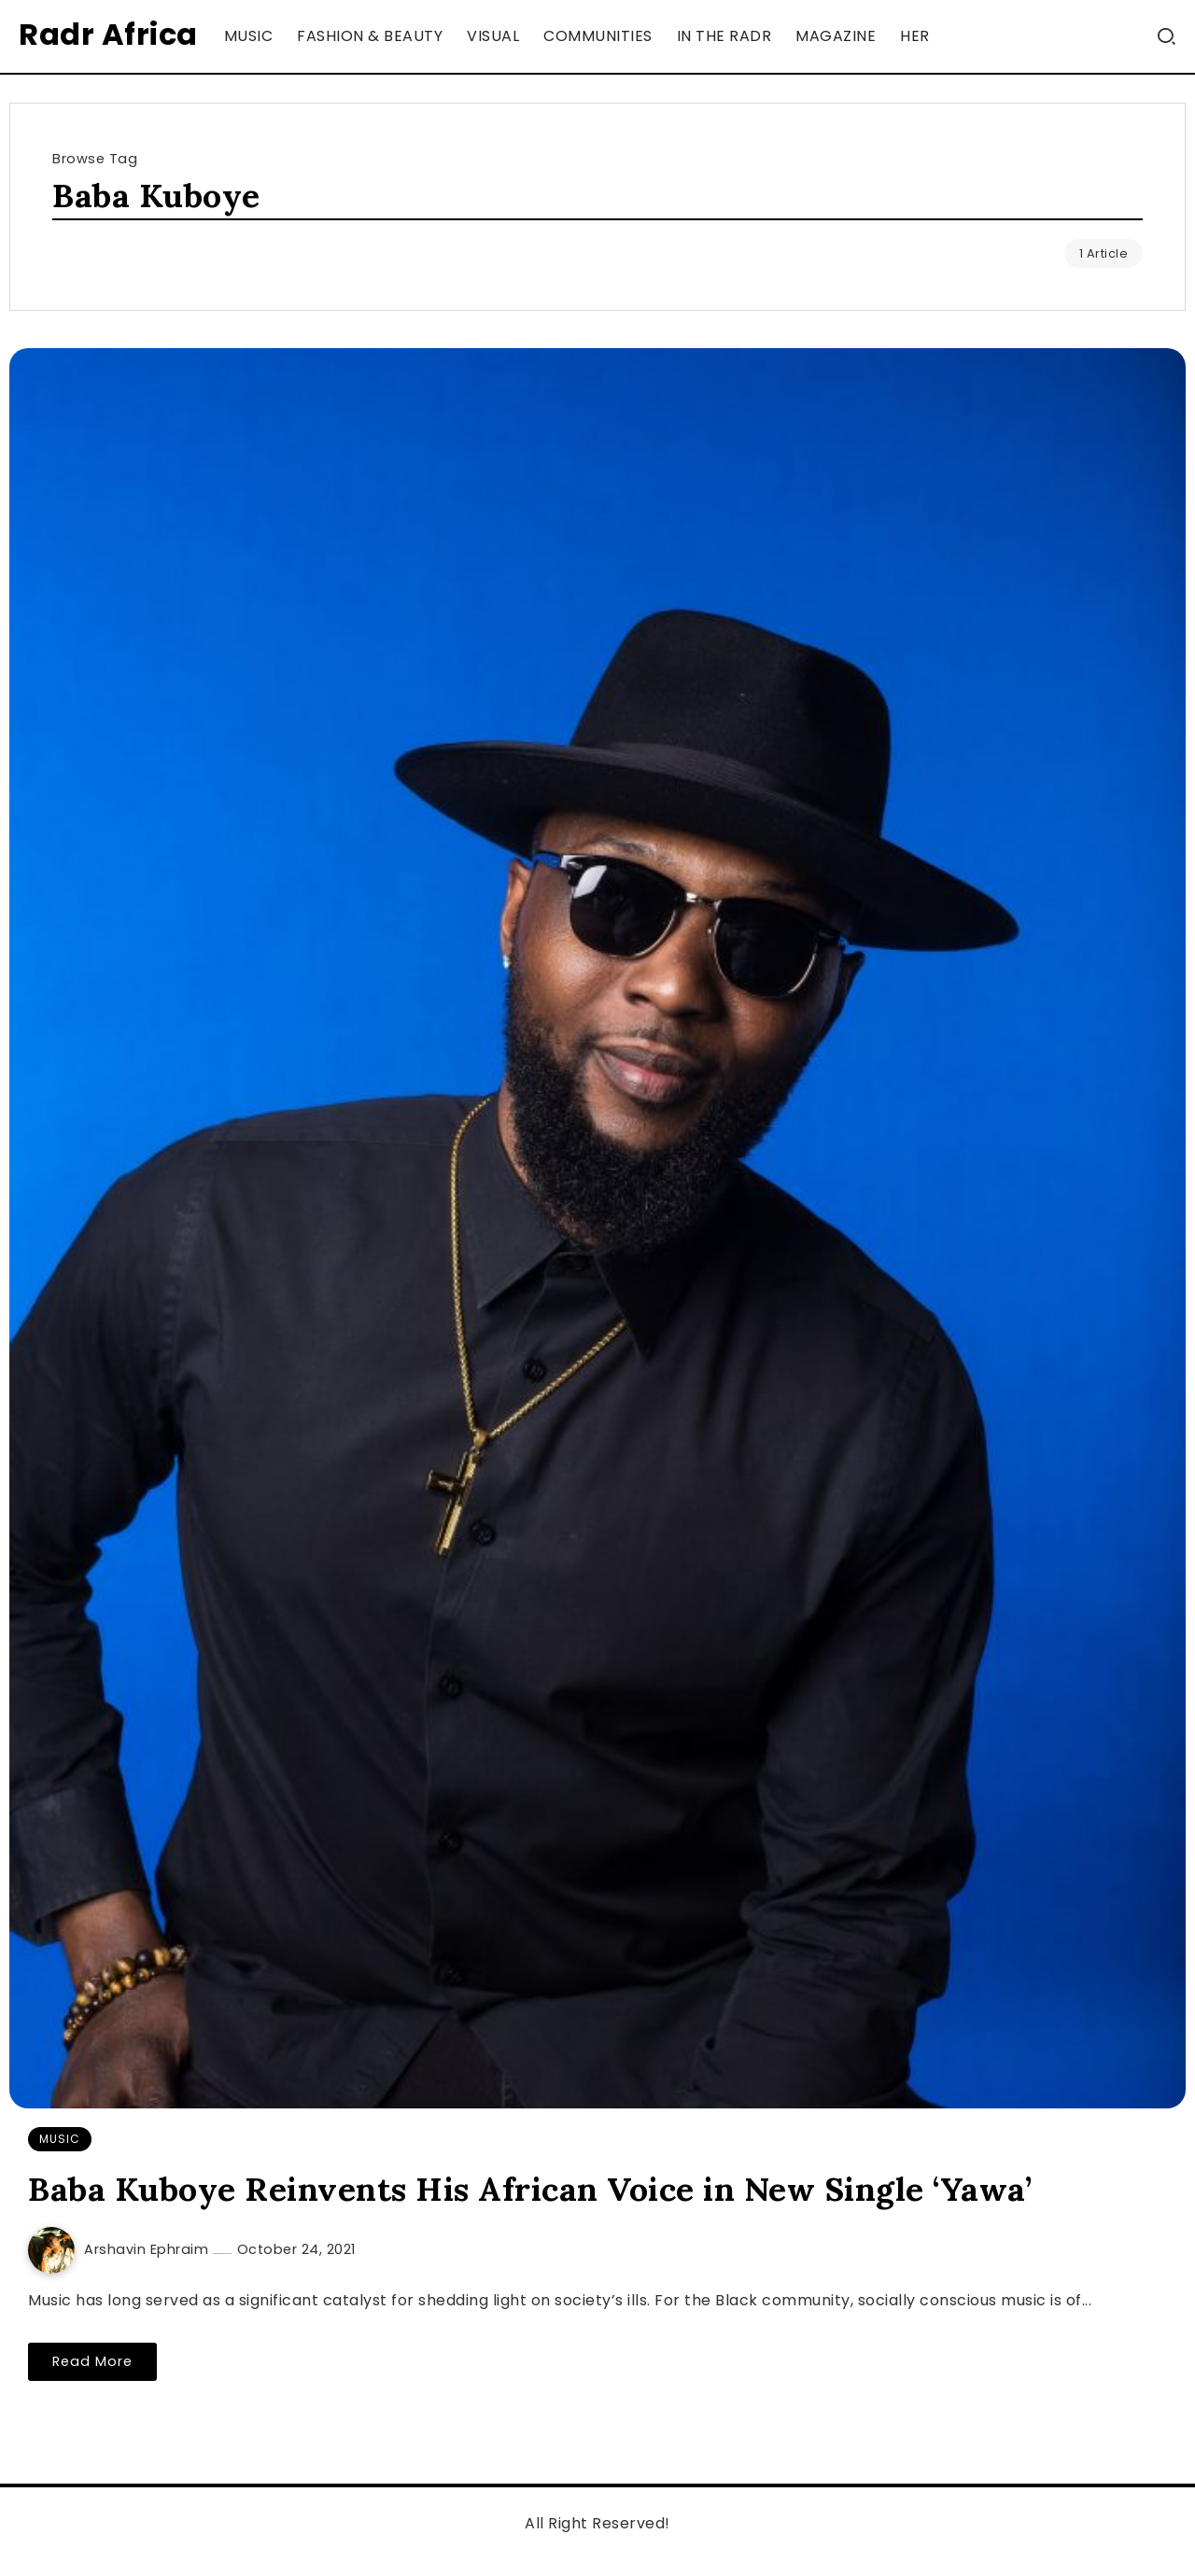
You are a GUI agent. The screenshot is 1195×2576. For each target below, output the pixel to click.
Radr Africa (108, 34)
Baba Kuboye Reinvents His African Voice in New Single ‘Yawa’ (530, 2189)
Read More (92, 2361)
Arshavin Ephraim (148, 2249)
